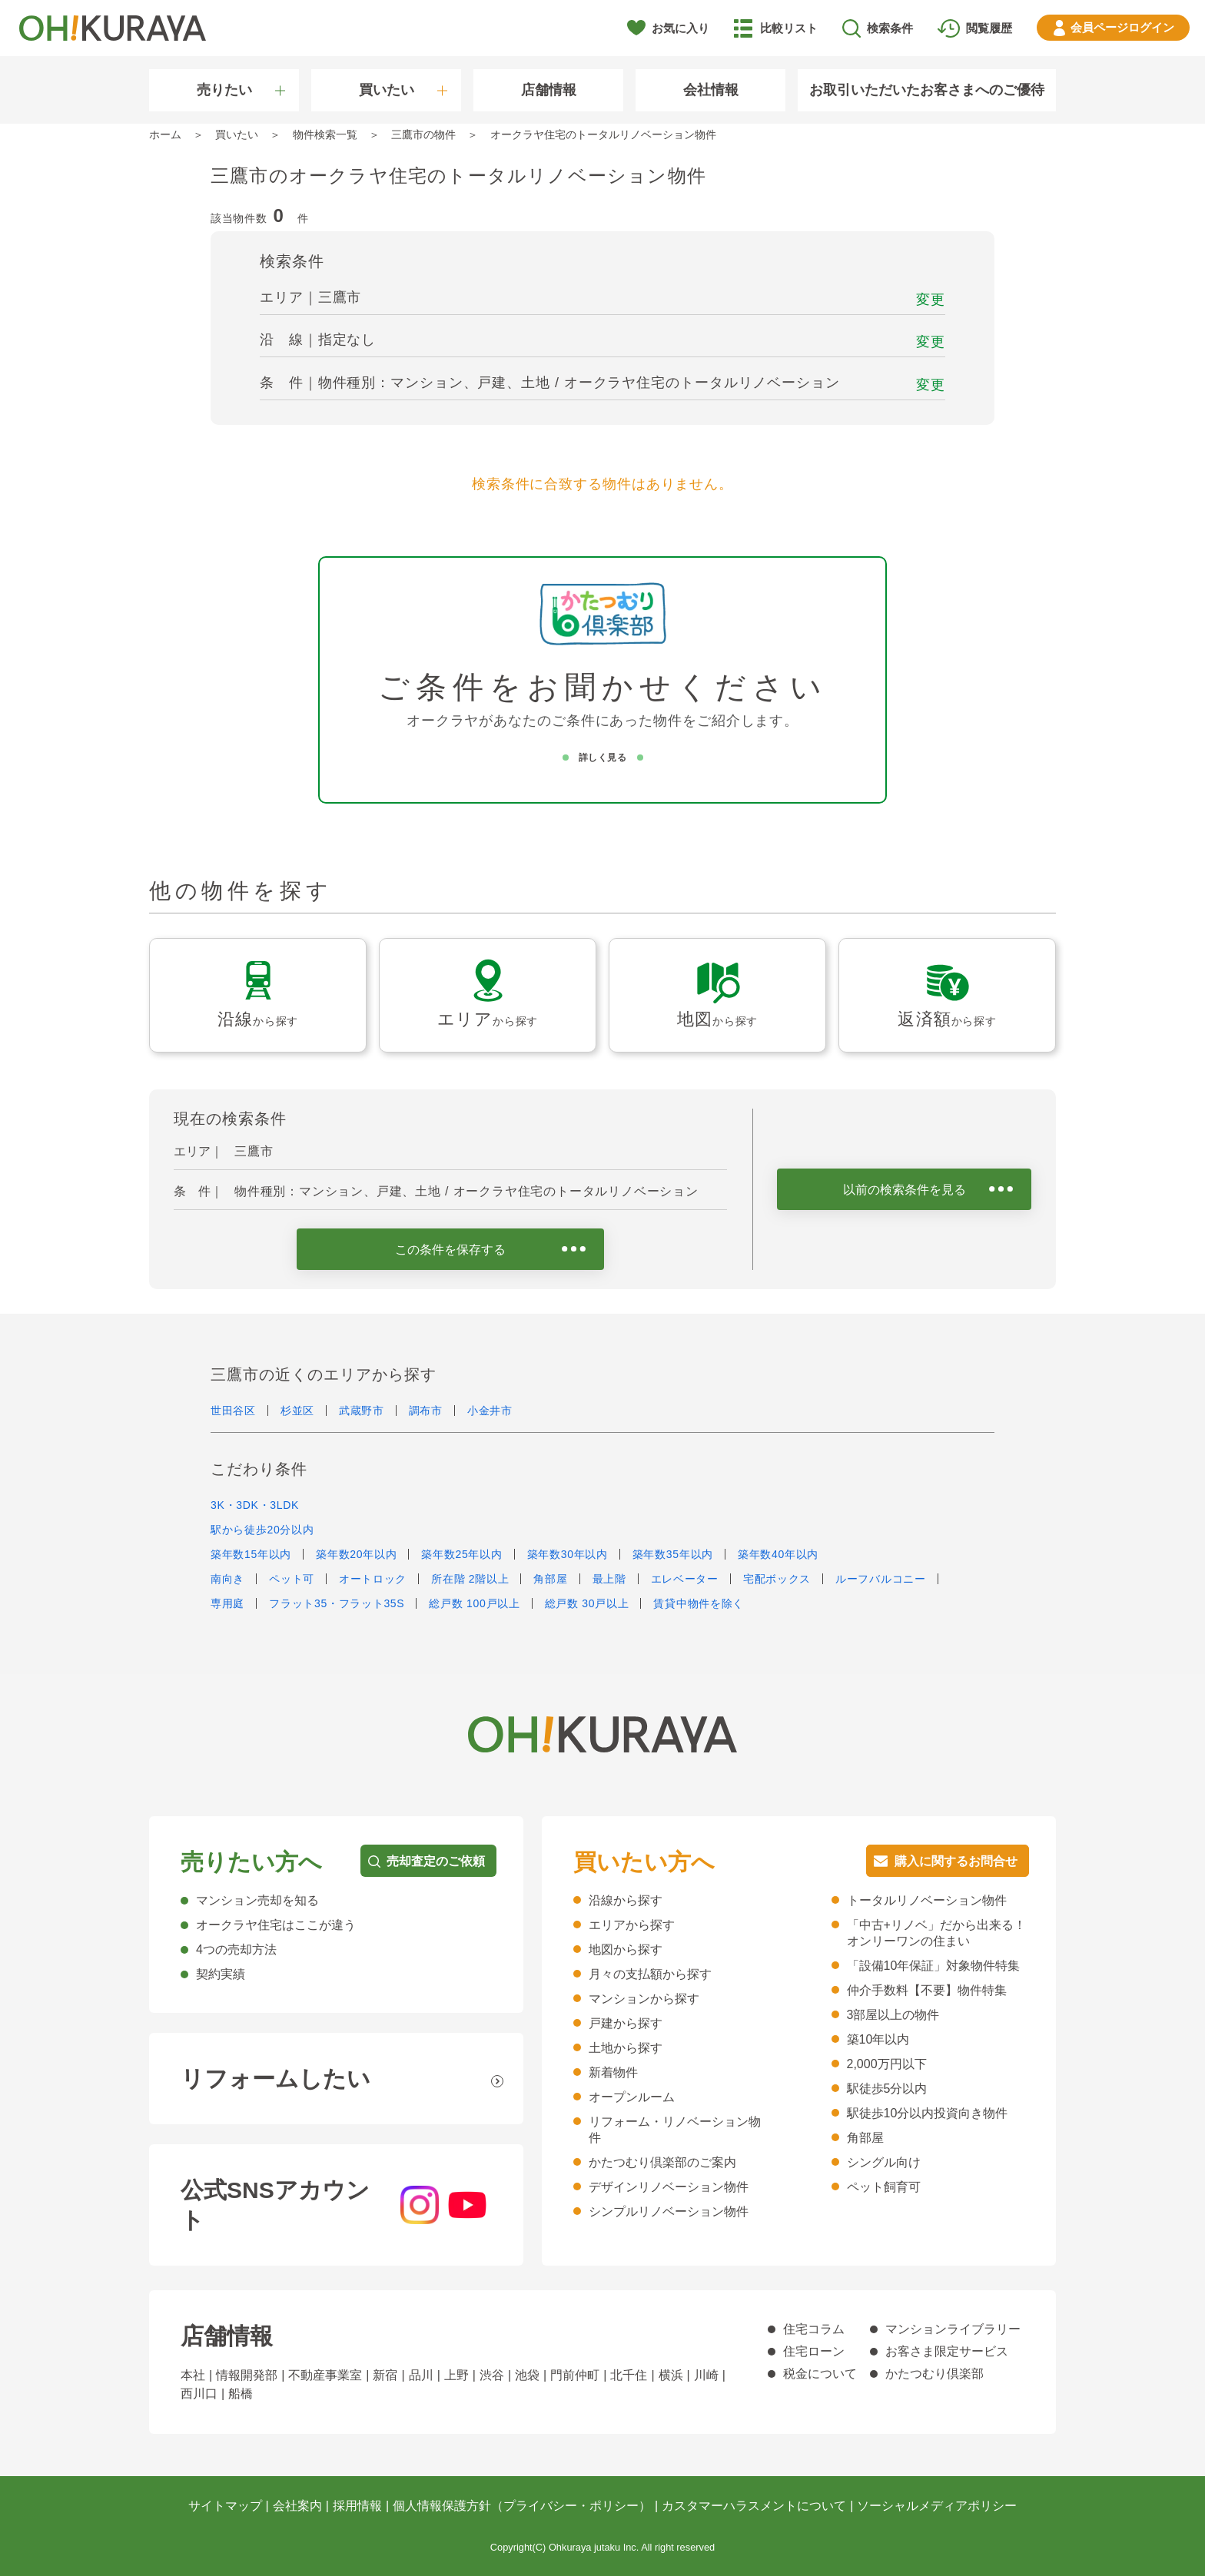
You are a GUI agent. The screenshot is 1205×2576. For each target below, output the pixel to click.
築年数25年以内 (461, 1554)
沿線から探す (625, 1900)
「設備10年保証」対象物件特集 (934, 1965)
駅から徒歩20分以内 (262, 1529)
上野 (456, 2375)
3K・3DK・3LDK (255, 1505)
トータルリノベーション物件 (927, 1900)
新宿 (385, 2375)
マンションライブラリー (953, 2329)
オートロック (373, 1579)
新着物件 (613, 2072)
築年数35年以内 (672, 1554)
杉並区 (297, 1410)
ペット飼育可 (884, 2186)
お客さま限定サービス (946, 2351)
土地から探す (625, 2047)
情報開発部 (246, 2375)
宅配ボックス (777, 1579)
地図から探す (625, 1949)
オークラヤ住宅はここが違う (276, 1924)
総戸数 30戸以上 (587, 1603)
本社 (193, 2375)
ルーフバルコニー (880, 1579)
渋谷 (492, 2375)
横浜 (671, 2375)
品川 (421, 2375)
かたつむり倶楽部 (934, 2373)
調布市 (426, 1410)
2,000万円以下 (887, 2063)
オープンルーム (632, 2097)
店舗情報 (548, 90)
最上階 (609, 1579)
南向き (227, 1579)
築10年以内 (878, 2039)
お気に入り (680, 28)
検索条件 (890, 28)
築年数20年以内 (356, 1554)
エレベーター (685, 1579)
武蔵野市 (361, 1410)
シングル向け (884, 2162)
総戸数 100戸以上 (474, 1603)
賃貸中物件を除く (698, 1603)
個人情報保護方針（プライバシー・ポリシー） (522, 2505)
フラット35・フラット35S (336, 1603)
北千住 (628, 2375)
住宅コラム (814, 2329)
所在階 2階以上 (470, 1579)
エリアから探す (632, 1924)
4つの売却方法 (236, 1949)
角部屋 (550, 1579)
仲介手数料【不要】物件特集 (927, 1990)
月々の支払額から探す (650, 1974)
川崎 (706, 2375)
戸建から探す (625, 2023)
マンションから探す (644, 1998)
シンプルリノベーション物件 (669, 2211)
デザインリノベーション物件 (669, 2186)
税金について (820, 2373)
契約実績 (220, 1974)
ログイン (1122, 27)
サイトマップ (225, 2505)
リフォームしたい (275, 2078)
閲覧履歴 (989, 28)
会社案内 (297, 2505)
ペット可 (291, 1579)
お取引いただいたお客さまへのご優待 (926, 90)
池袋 (527, 2375)
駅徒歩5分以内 (887, 2088)
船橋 (240, 2393)
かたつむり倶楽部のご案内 (662, 2162)
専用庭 (227, 1603)
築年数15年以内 (251, 1554)
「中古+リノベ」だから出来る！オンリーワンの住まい (936, 1933)
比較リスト (789, 28)
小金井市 (490, 1410)
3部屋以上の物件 (893, 2014)
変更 (930, 299)
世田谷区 (233, 1410)
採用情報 (357, 2505)
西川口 (199, 2393)
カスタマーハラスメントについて (754, 2505)
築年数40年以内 (778, 1554)
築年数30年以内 (567, 1554)
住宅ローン (814, 2351)
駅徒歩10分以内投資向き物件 (927, 2113)
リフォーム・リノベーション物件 (675, 2129)
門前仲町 (574, 2375)
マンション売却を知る (257, 1900)
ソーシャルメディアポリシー (937, 2505)
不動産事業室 (325, 2375)
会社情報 (711, 90)
